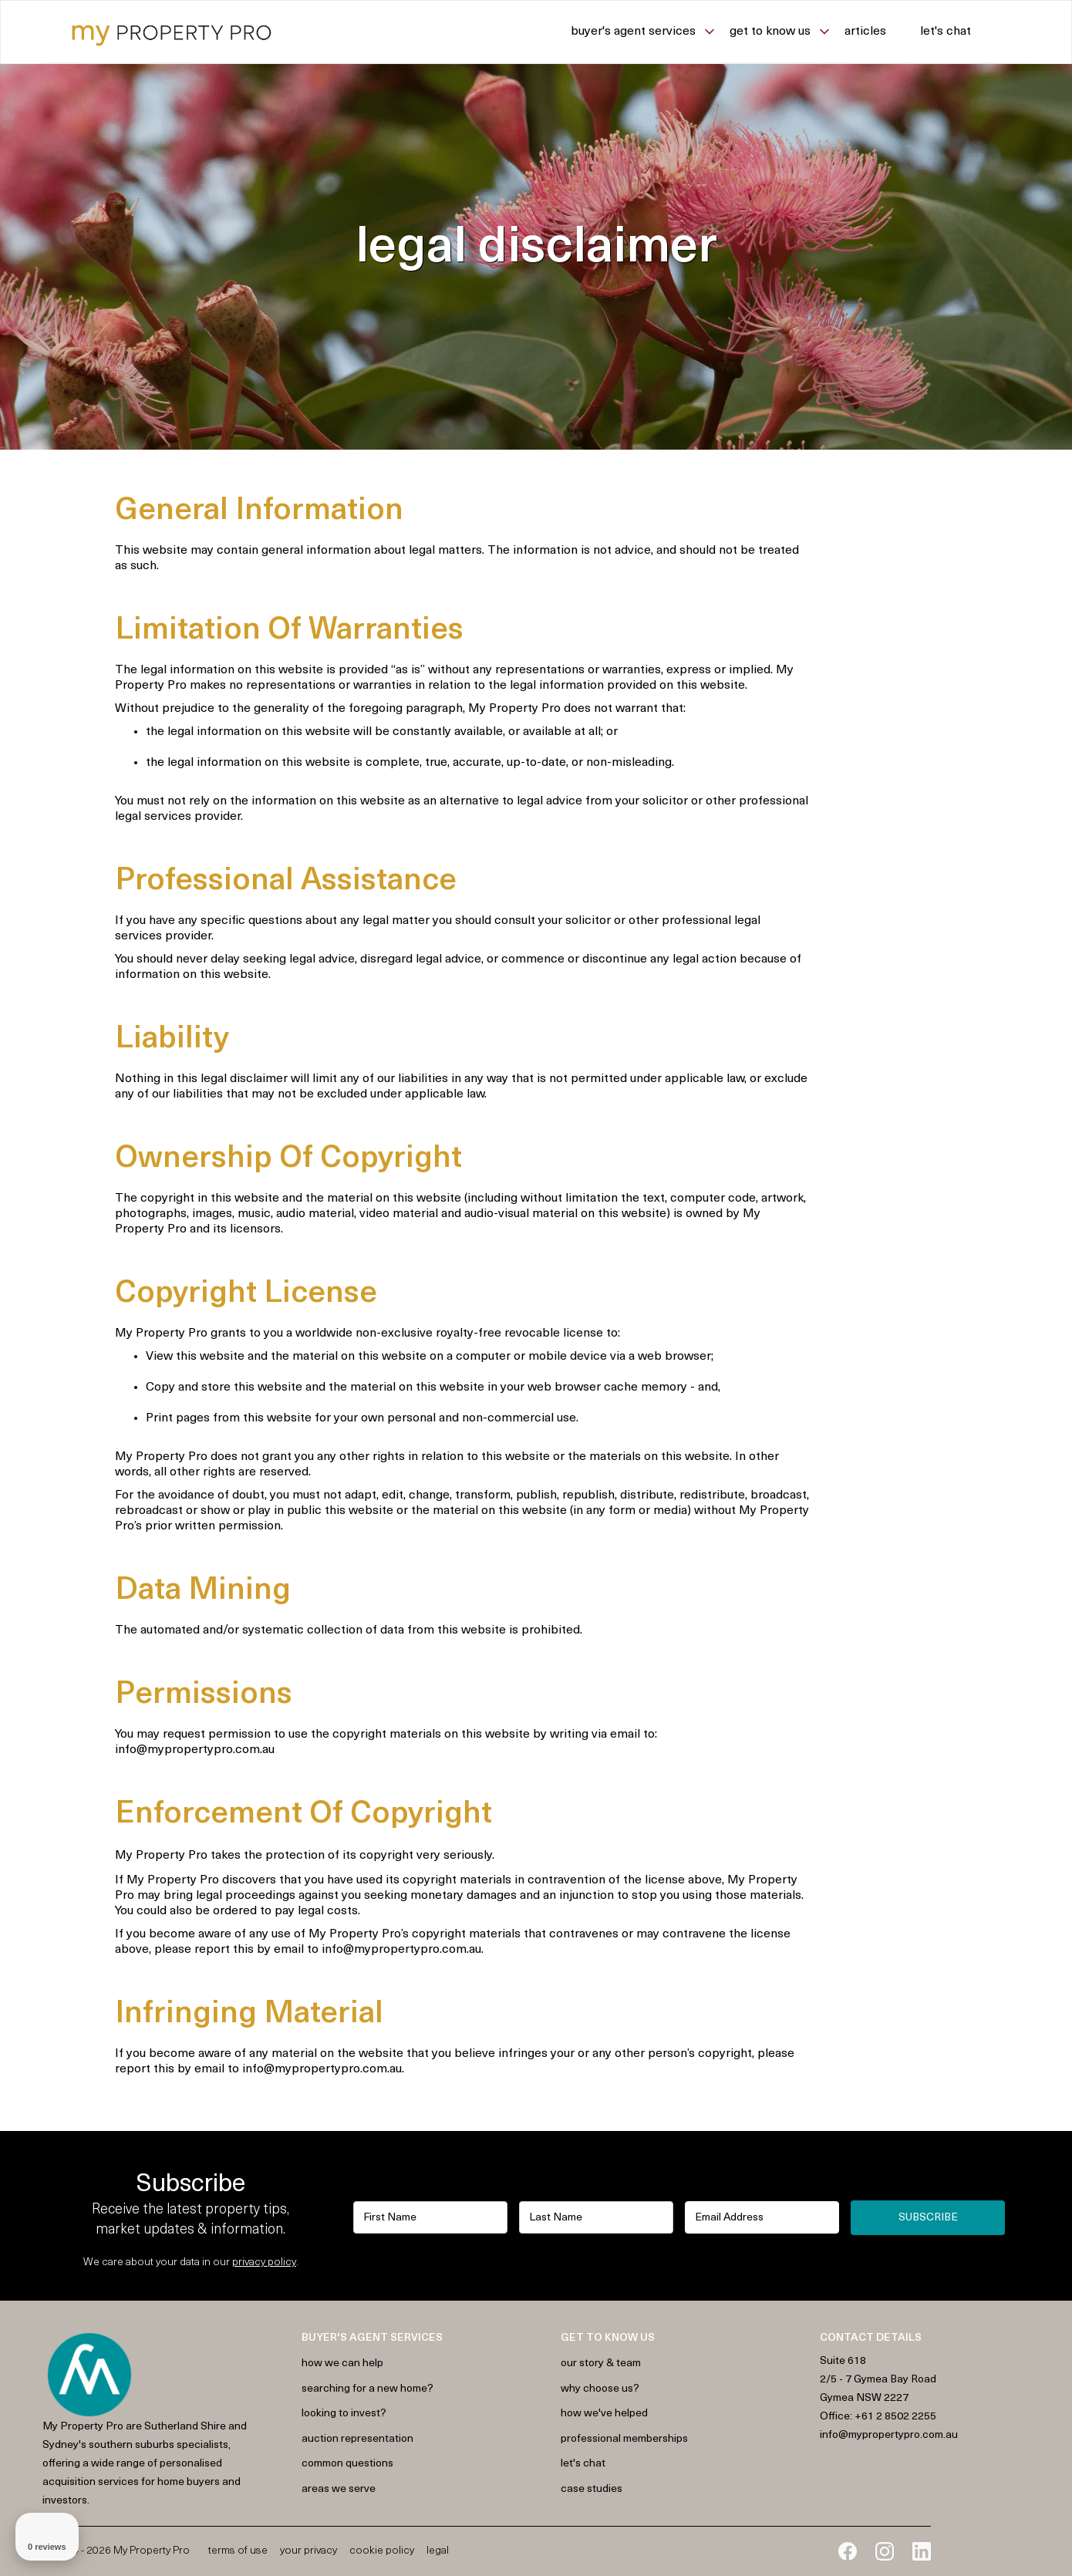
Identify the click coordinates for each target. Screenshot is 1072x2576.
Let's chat (945, 31)
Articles (865, 31)
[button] (650, 31)
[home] (171, 31)
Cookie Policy (381, 2551)
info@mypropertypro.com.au (889, 2435)
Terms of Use (238, 2551)
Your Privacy (308, 2551)
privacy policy (264, 2262)
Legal (437, 2551)
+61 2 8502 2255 (895, 2417)
